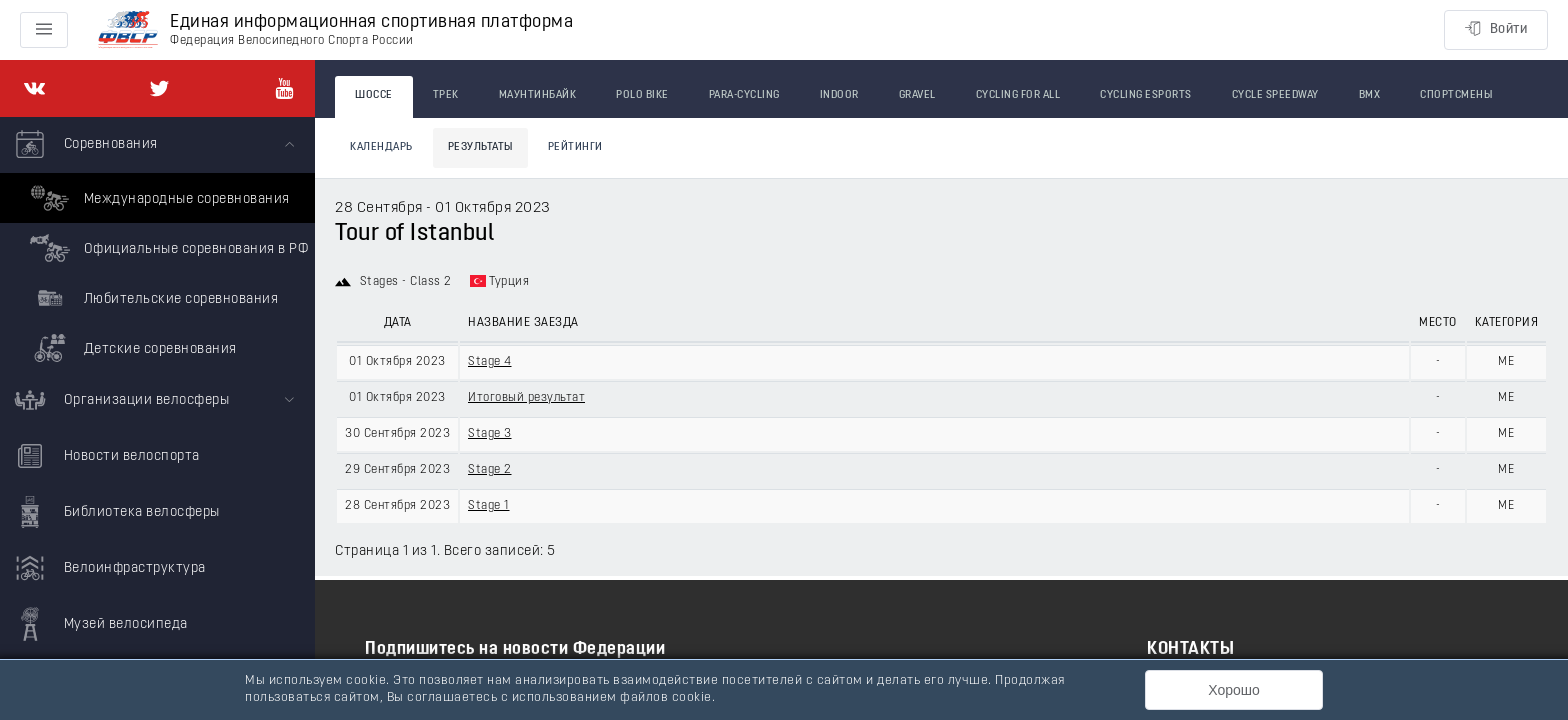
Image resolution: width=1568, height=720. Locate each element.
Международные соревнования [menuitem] (157, 198)
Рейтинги (575, 147)
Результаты (480, 147)
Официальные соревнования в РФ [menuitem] (166, 248)
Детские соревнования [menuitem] (131, 348)
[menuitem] (157, 245)
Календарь (381, 147)
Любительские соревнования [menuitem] (151, 298)
